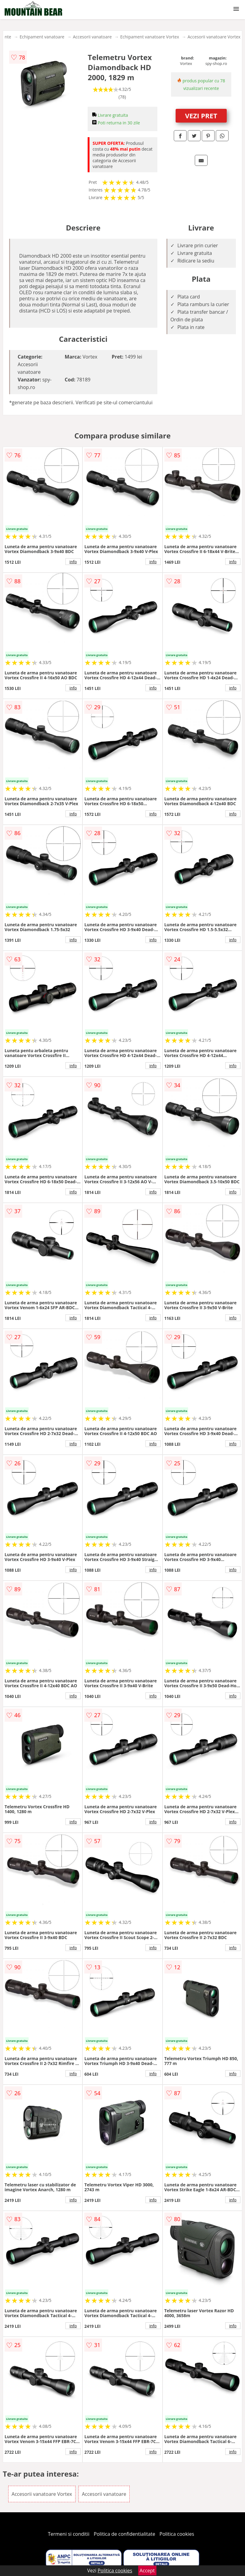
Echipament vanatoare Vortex (149, 37)
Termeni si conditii (68, 2534)
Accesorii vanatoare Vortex (213, 37)
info (73, 561)
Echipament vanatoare (42, 37)
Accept (147, 2570)
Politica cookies (176, 2534)
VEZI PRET (201, 115)
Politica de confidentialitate (124, 2534)
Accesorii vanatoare (92, 37)
